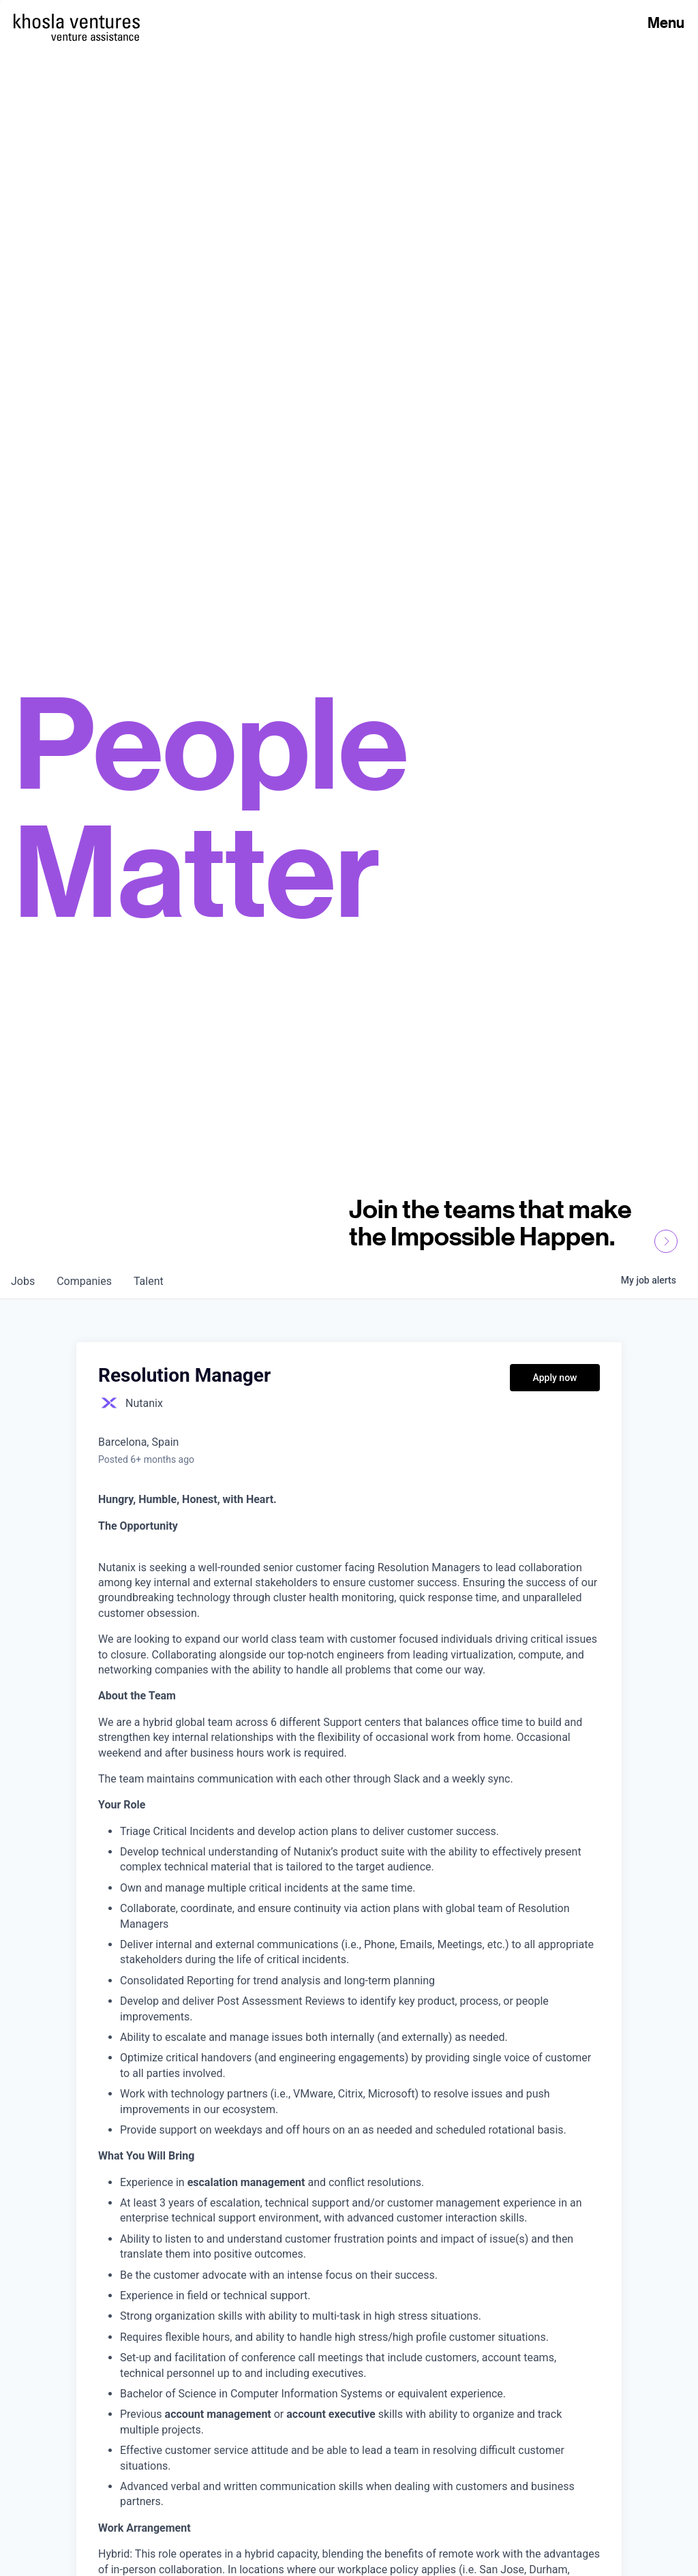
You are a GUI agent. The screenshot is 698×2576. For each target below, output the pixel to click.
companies (84, 1281)
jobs (23, 1281)
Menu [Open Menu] (666, 22)
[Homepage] (77, 21)
